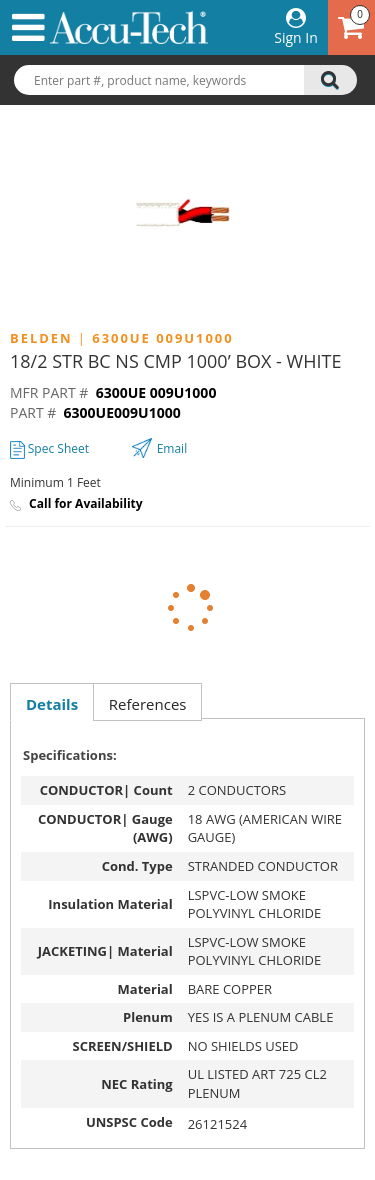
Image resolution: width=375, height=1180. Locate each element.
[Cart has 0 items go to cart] (351, 27)
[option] (187, 214)
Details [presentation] (52, 704)
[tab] (51, 704)
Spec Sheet (49, 448)
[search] (330, 80)
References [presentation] (148, 704)
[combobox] (187, 81)
